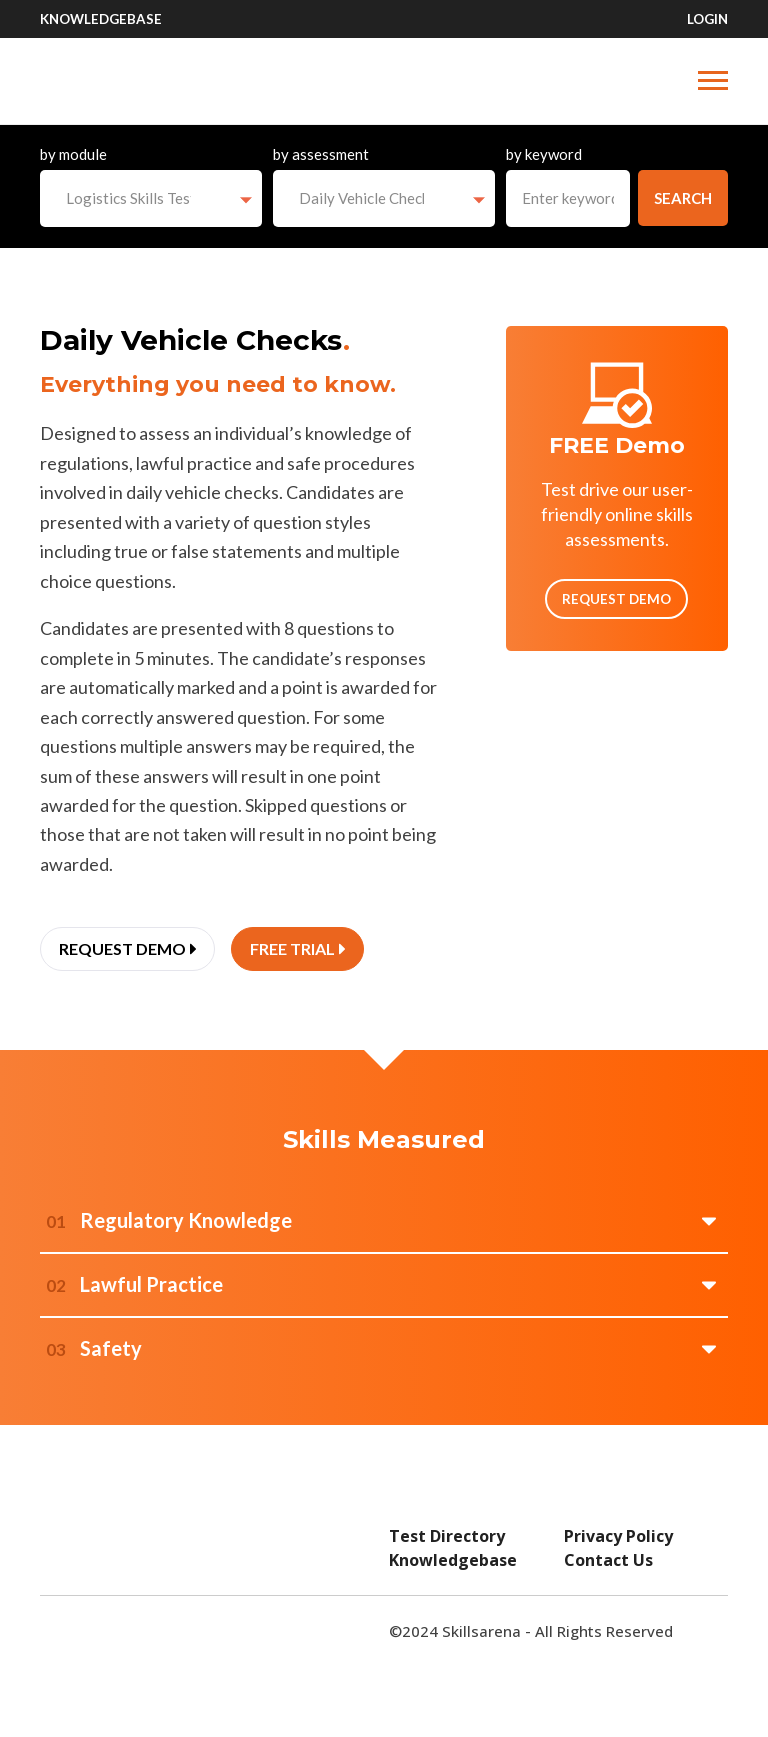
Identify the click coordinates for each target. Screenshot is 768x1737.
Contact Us (608, 1560)
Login (707, 19)
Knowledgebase (101, 19)
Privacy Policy (618, 1536)
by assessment (321, 154)
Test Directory (447, 1536)
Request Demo (616, 599)
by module (73, 154)
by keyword (544, 154)
